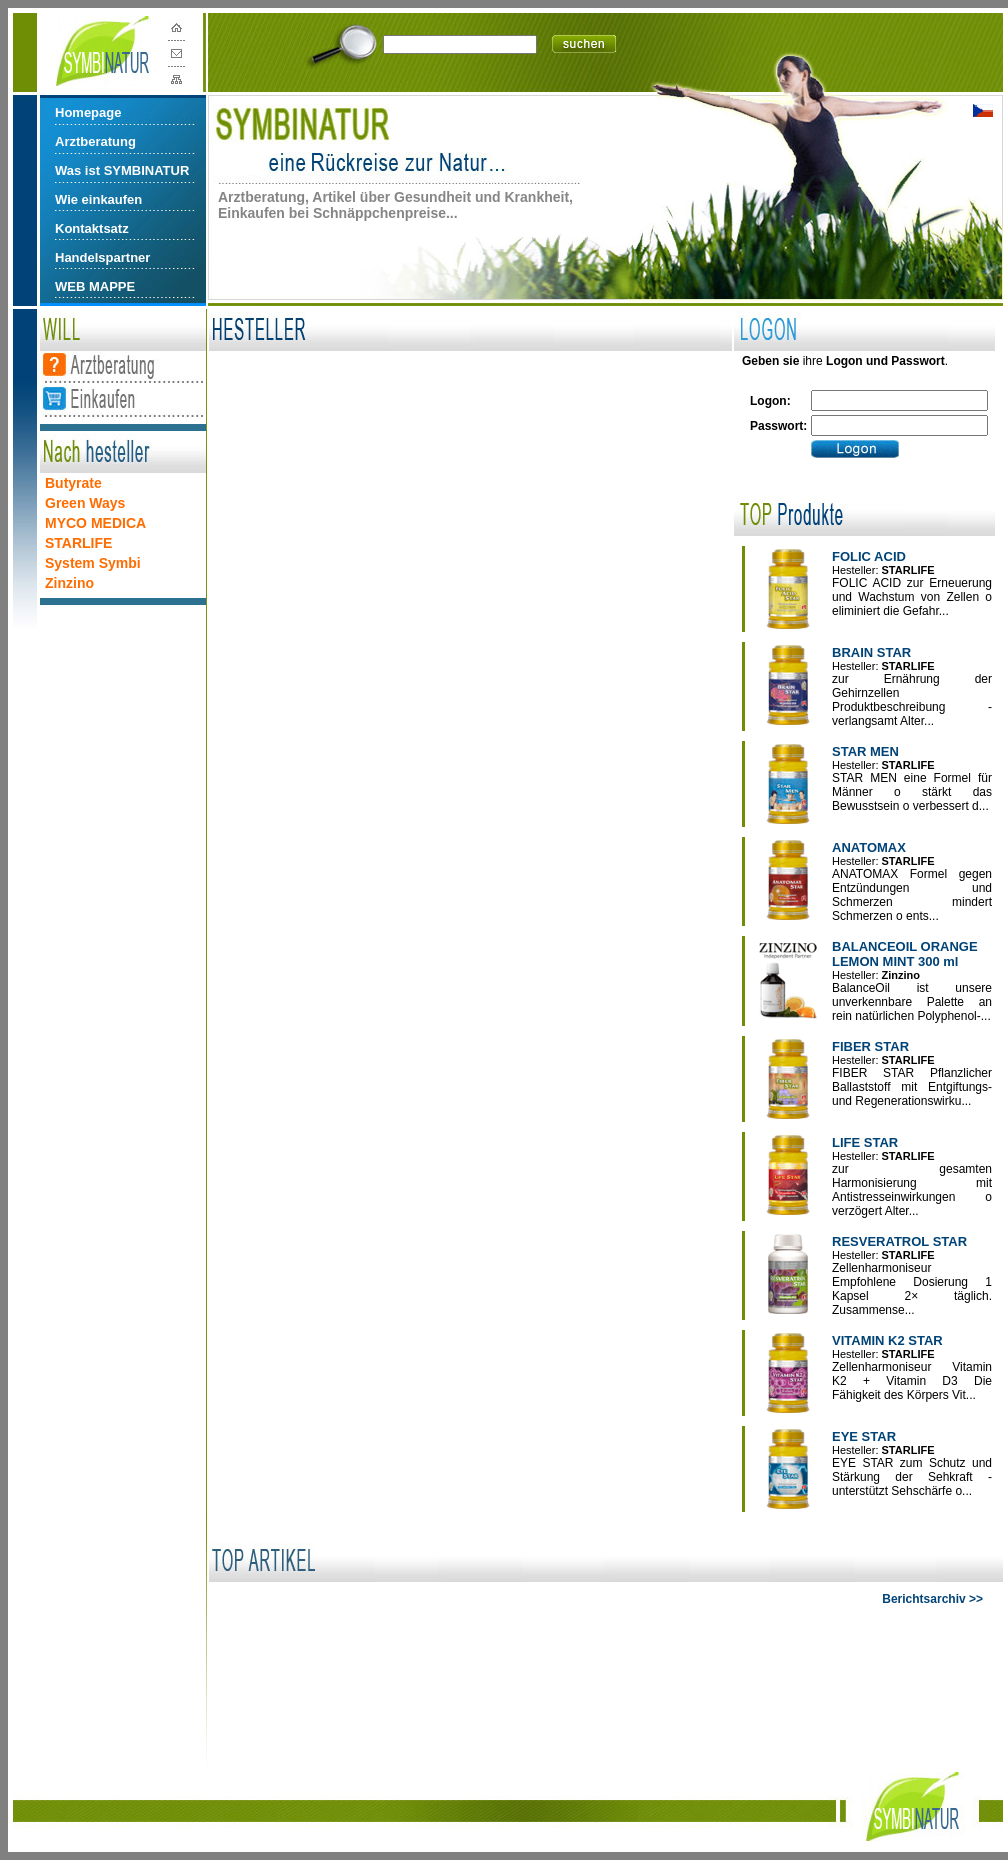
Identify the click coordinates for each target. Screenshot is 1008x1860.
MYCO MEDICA (95, 523)
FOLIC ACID (869, 556)
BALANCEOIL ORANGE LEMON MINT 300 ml (905, 954)
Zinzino (69, 583)
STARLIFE (78, 543)
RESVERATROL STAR (899, 1241)
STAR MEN (865, 751)
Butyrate (73, 483)
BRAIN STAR (871, 652)
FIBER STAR (870, 1046)
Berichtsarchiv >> (932, 1599)
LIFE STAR (865, 1142)
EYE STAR (864, 1436)
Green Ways (85, 503)
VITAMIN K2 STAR (887, 1340)
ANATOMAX (869, 847)
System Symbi (93, 563)
